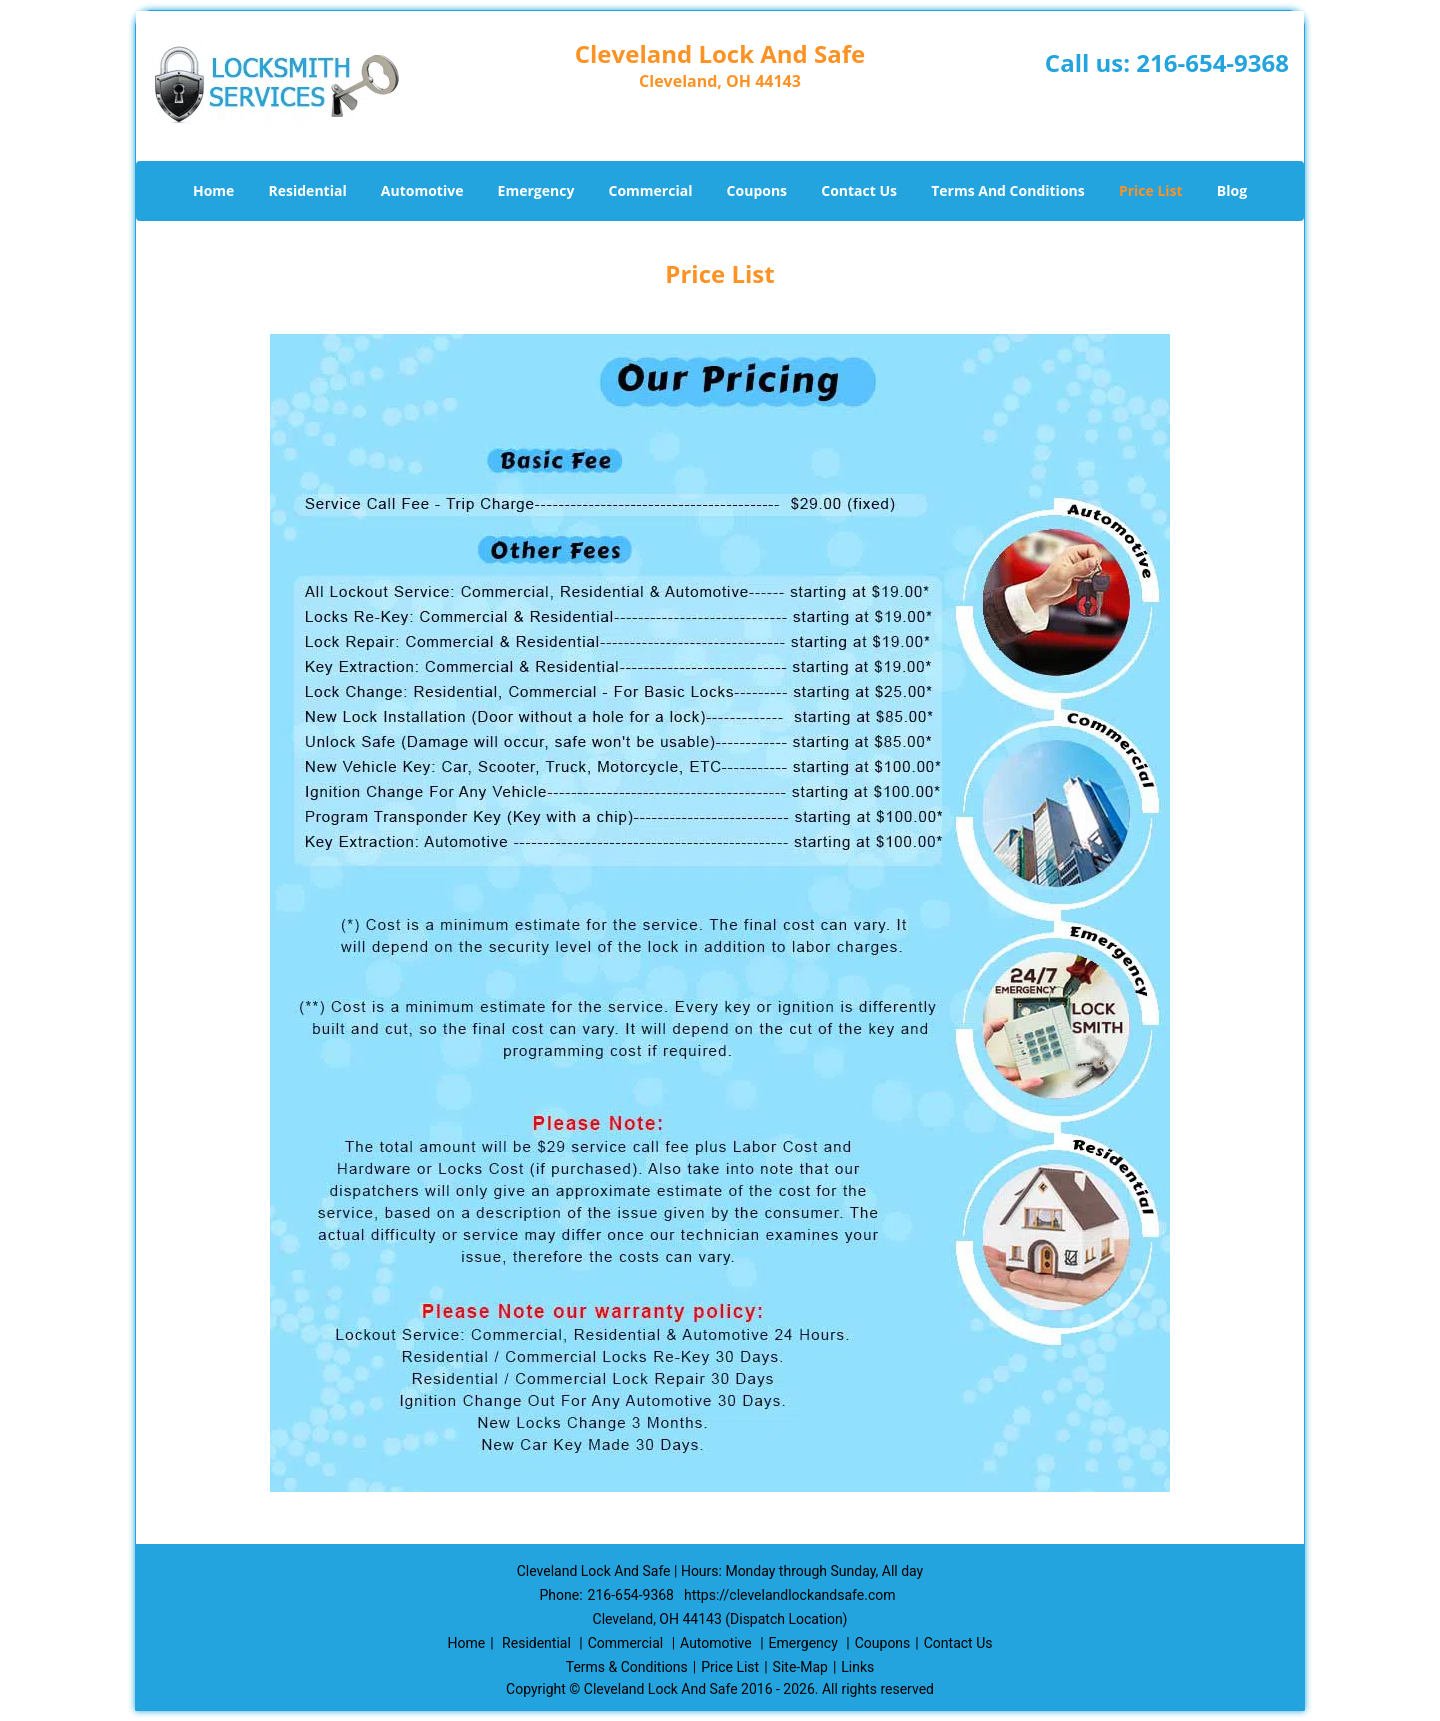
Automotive (422, 190)
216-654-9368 (1212, 62)
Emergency (536, 190)
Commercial (651, 190)
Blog (1232, 190)
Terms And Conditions (1008, 190)
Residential (308, 190)
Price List (1151, 190)
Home (213, 190)
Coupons (757, 190)
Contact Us (859, 190)
